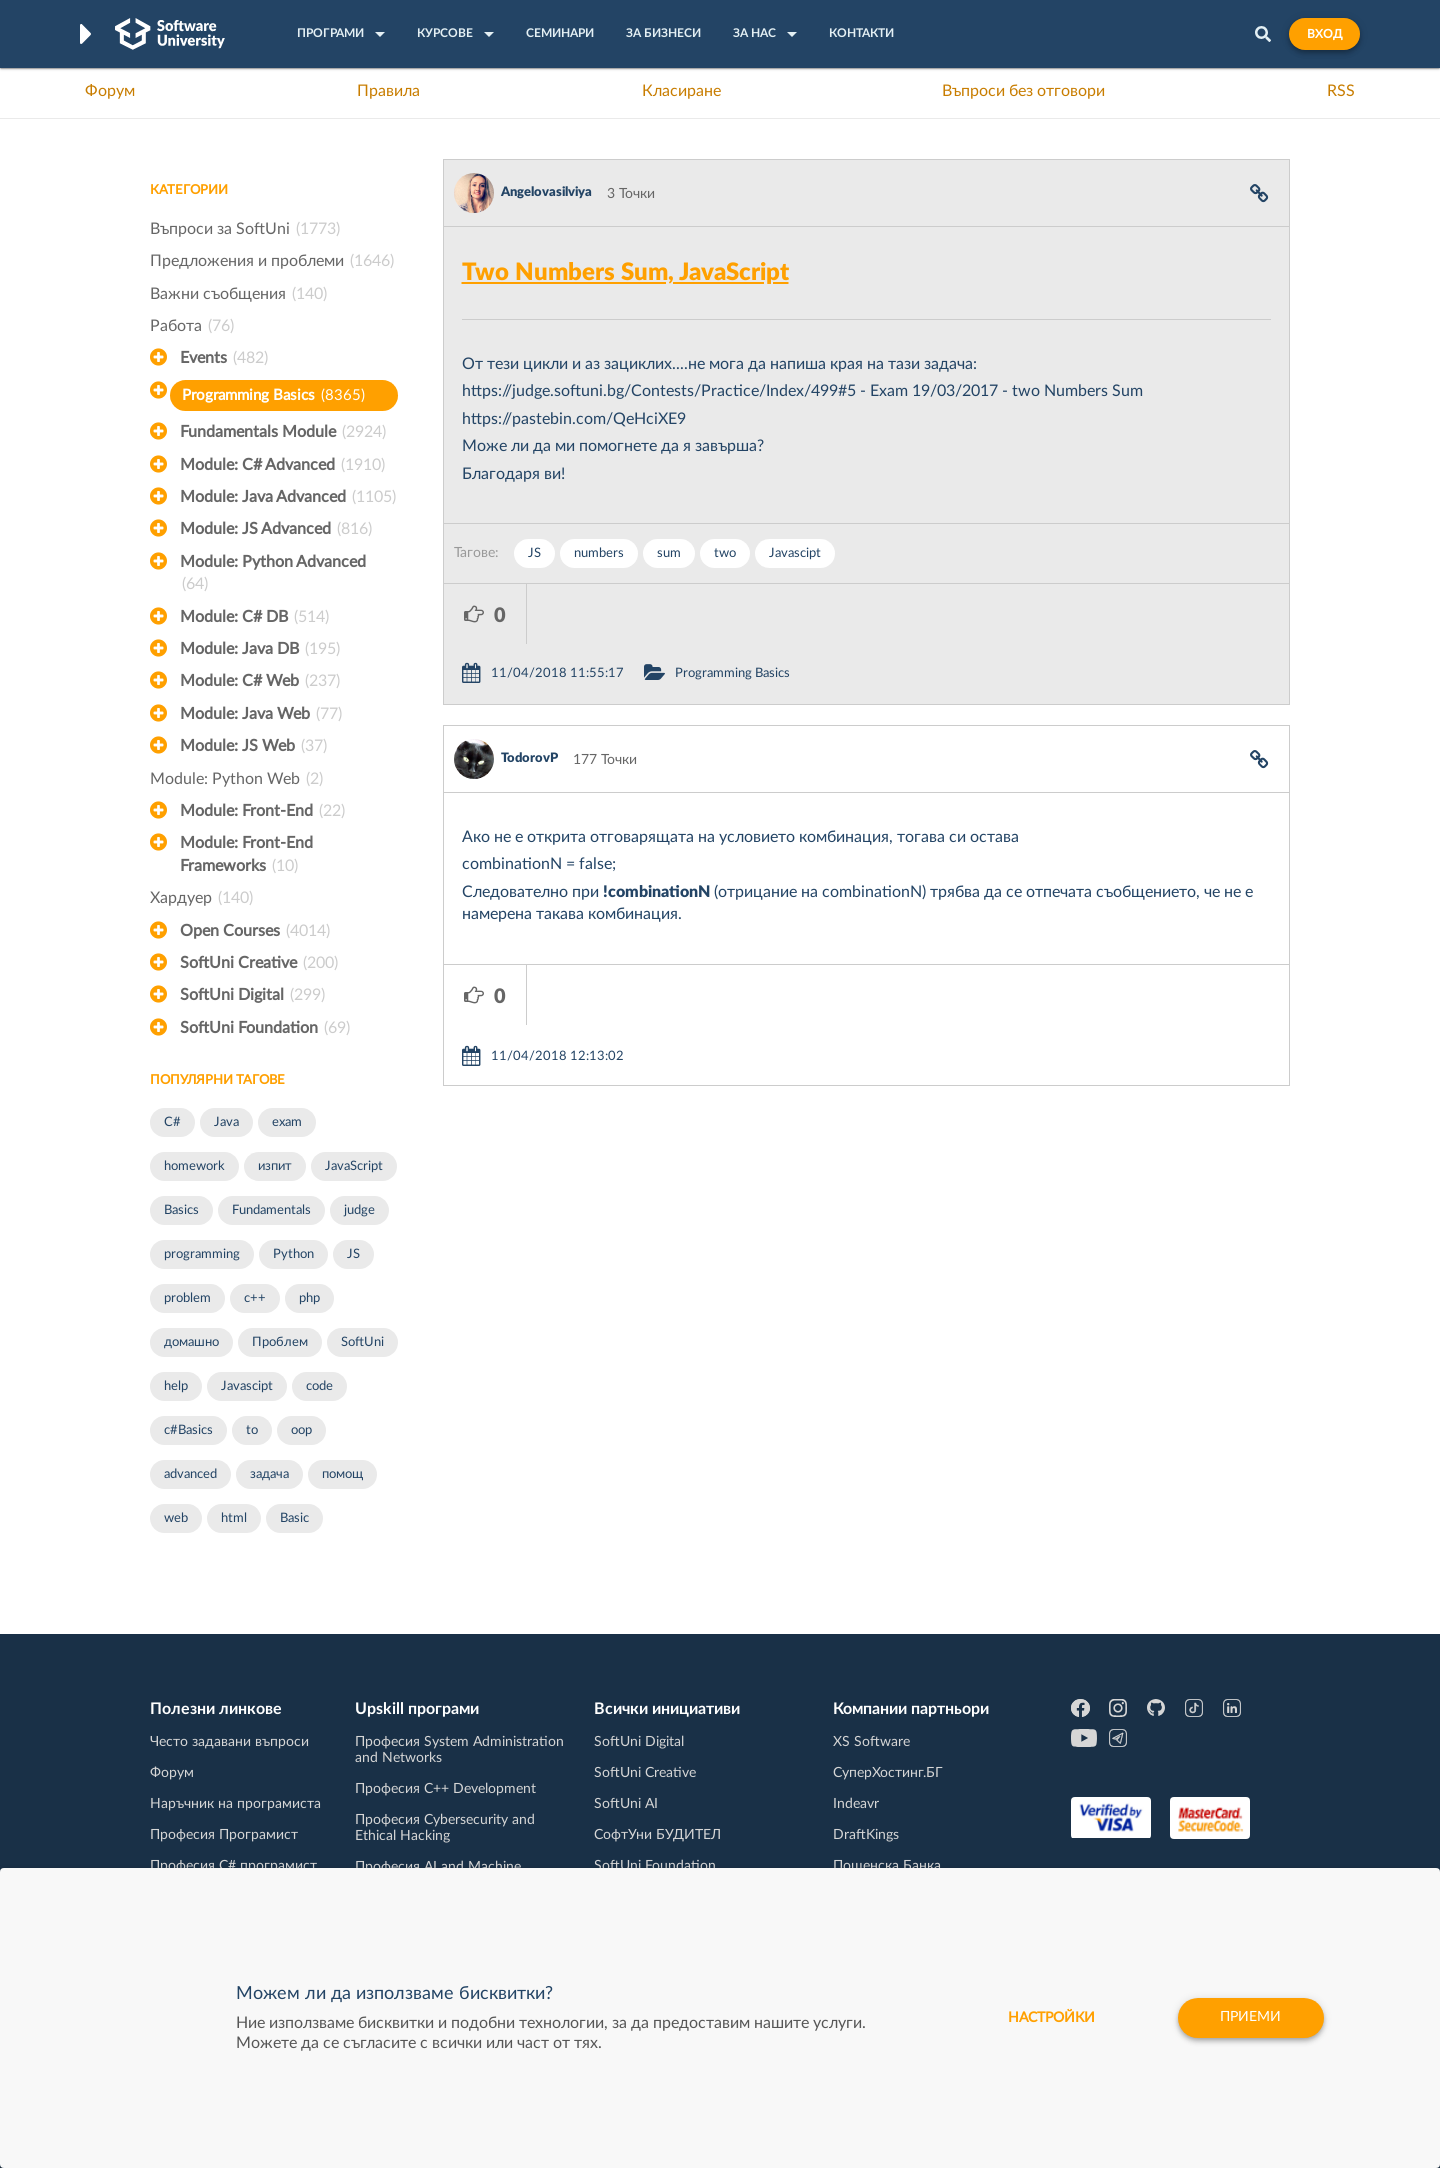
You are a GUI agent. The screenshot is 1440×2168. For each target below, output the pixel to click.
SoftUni (362, 1342)
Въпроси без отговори (1023, 91)
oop (301, 1430)
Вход (1324, 34)
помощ (342, 1474)
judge (359, 1210)
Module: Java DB (260, 649)
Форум (110, 91)
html (234, 1518)
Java (226, 1122)
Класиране (681, 91)
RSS (1341, 91)
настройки (1050, 2018)
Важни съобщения (238, 294)
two (725, 553)
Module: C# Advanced (282, 465)
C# (172, 1122)
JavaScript (354, 1166)
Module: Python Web (236, 779)
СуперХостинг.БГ (888, 1773)
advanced (190, 1474)
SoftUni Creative (259, 963)
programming (202, 1254)
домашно (191, 1342)
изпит (275, 1166)
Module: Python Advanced (273, 575)
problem (187, 1298)
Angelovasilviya (546, 192)
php (309, 1298)
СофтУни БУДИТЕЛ (657, 1835)
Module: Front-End (262, 811)
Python (293, 1254)
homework (194, 1166)
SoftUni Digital (252, 995)
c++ (255, 1298)
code (319, 1386)
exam (287, 1122)
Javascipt (247, 1386)
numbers (599, 553)
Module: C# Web (260, 681)
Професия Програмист (224, 1835)
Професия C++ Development (445, 1789)
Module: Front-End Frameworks (246, 856)
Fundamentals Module (283, 432)
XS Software (871, 1742)
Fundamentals (271, 1210)
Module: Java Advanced (288, 497)
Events (224, 358)
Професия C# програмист (233, 1866)
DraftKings (866, 1835)
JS (353, 1254)
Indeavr (856, 1804)
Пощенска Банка (887, 1866)
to (252, 1430)
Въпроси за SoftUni (245, 229)
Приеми (1250, 2018)
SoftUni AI (626, 1804)
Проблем (280, 1342)
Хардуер (201, 898)
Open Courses (255, 931)
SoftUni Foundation (265, 1028)
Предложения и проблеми (272, 261)
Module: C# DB (254, 617)
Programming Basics (273, 395)
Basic (294, 1518)
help (176, 1386)
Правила (388, 91)
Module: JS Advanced (276, 529)
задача (269, 1474)
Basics (181, 1210)
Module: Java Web (261, 714)
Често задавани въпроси (229, 1742)
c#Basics (188, 1430)
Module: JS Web (253, 746)
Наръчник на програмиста (235, 1804)
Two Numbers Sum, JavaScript (625, 273)
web (176, 1518)
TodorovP (529, 698)
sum (669, 553)
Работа (192, 326)
